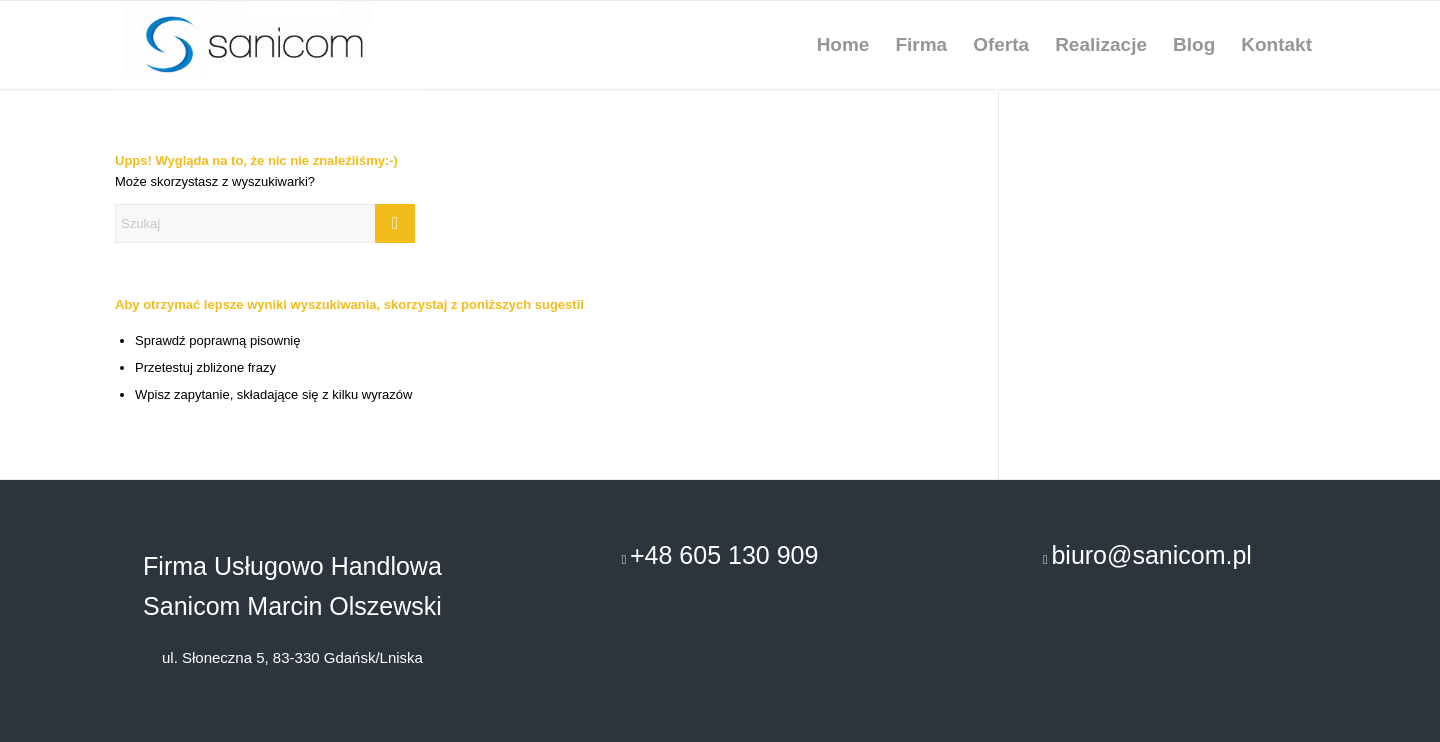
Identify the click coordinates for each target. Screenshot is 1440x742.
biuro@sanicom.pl (1151, 555)
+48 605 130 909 (724, 555)
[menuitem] (843, 45)
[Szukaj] (265, 223)
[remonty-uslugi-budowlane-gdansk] (270, 45)
